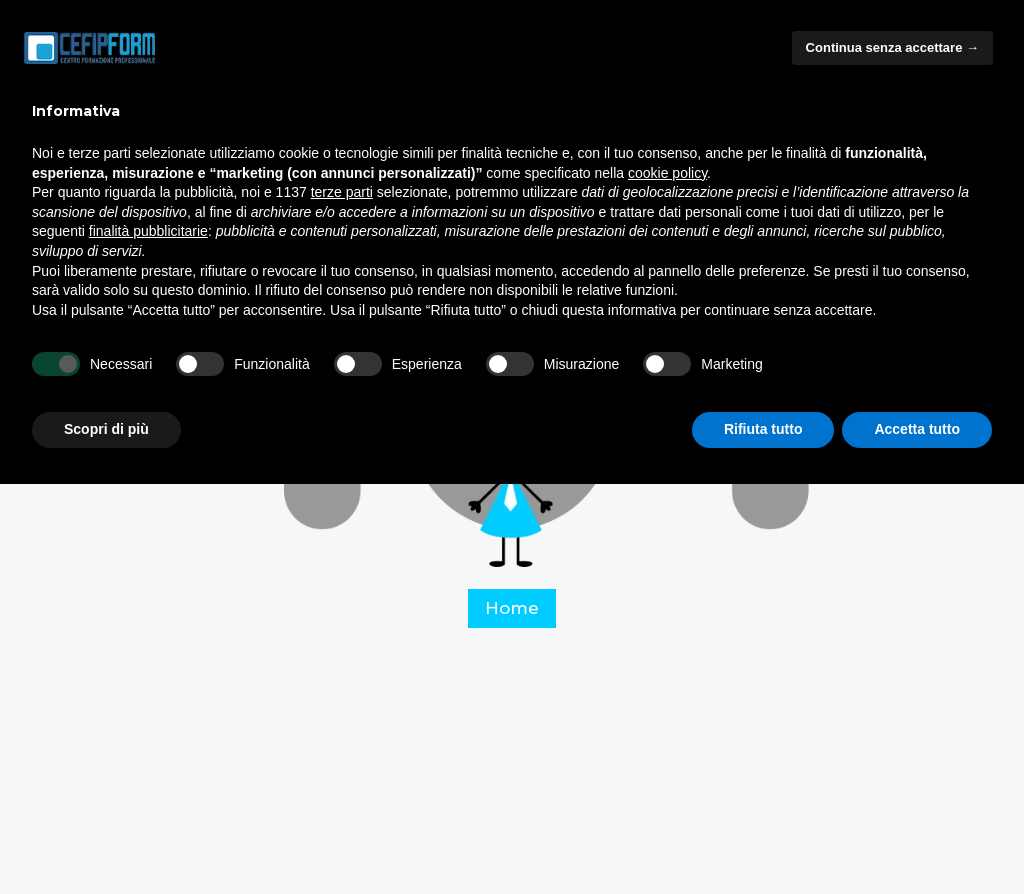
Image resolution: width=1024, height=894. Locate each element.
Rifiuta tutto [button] (763, 429)
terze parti (342, 192)
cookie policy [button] (667, 173)
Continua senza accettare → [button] (892, 47)
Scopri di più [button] (106, 429)
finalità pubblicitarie (148, 231)
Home (512, 608)
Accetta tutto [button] (917, 429)
